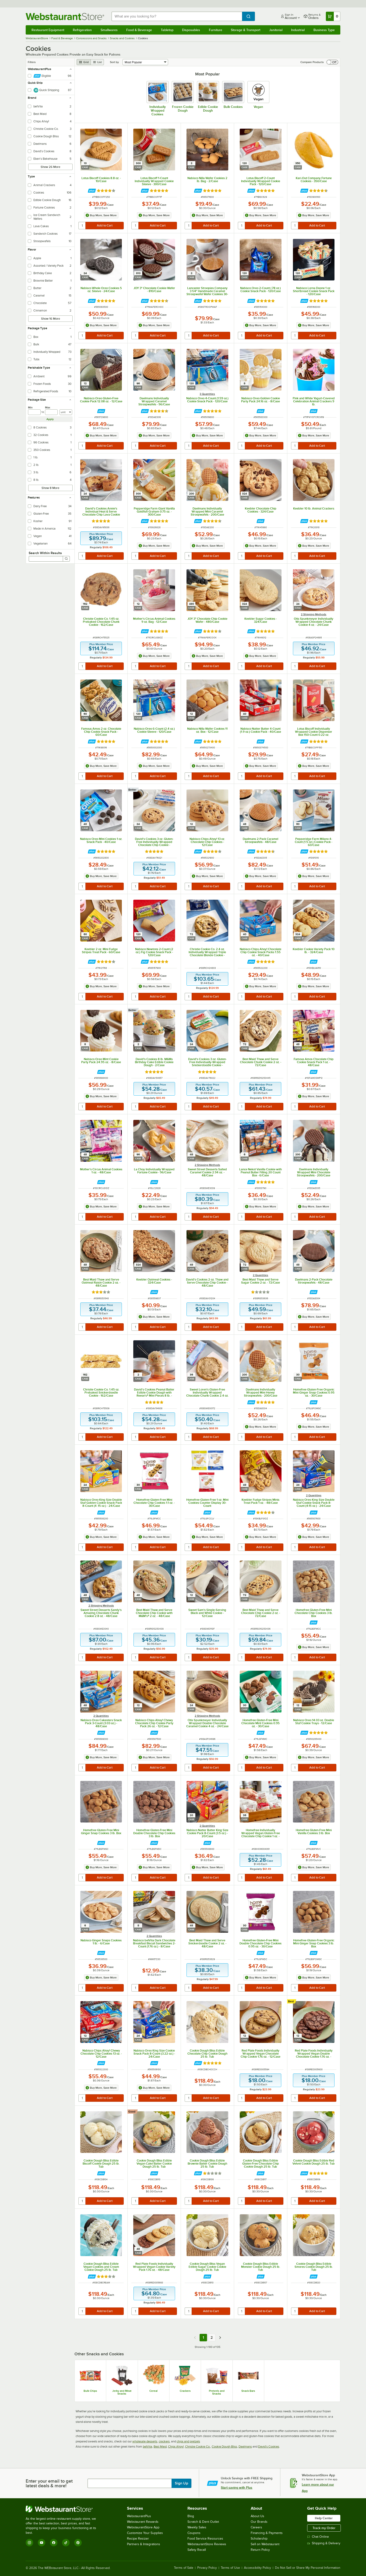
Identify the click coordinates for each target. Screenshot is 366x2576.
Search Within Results (45, 553)
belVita (147, 2446)
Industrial (298, 30)
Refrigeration (82, 30)
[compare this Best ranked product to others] (292, 2001)
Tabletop (167, 30)
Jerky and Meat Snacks (121, 2392)
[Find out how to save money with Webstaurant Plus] (92, 191)
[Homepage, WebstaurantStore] (65, 16)
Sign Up (181, 2483)
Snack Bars (248, 2390)
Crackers (185, 2390)
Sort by (114, 62)
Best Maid (160, 2446)
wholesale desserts (144, 2441)
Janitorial (275, 30)
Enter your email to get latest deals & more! (49, 2483)
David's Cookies (268, 2446)
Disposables (191, 30)
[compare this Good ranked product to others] (133, 2111)
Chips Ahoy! (176, 2446)
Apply (50, 419)
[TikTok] (66, 2542)
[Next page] (220, 2337)
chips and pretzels (188, 2441)
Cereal (153, 2390)
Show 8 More (50, 488)
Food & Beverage (139, 30)
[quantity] (82, 225)
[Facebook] (53, 2542)
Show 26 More (50, 167)
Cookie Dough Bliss (224, 2446)
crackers (164, 2441)
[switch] (332, 62)
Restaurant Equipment (48, 30)
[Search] (66, 559)
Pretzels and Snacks (217, 2392)
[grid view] (84, 62)
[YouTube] (41, 2542)
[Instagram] (29, 2542)
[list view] (97, 62)
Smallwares (109, 30)
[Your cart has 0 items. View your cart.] (333, 16)
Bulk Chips (90, 2390)
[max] (51, 412)
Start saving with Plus (236, 2487)
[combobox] (177, 16)
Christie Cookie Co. (197, 2446)
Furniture (215, 30)
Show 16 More (50, 318)
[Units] (66, 412)
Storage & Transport (245, 30)
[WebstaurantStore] (64, 2509)
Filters (32, 62)
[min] (34, 412)
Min (30, 407)
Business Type (324, 30)
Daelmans (245, 2446)
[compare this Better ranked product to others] (133, 789)
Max (47, 407)
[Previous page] (195, 2337)
